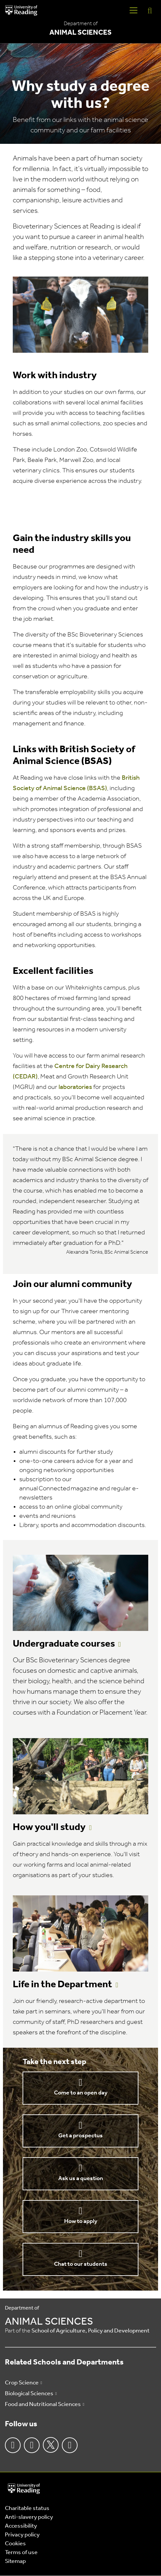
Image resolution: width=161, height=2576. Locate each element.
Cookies (15, 2544)
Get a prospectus (80, 2136)
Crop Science (22, 2383)
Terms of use (21, 2553)
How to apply (80, 2221)
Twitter (51, 2445)
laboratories (75, 1087)
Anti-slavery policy (29, 2517)
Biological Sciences (29, 2394)
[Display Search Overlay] (150, 10)
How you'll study (49, 1827)
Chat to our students (80, 2264)
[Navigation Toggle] (133, 10)
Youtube (70, 2445)
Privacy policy (22, 2535)
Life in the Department (62, 1985)
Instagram (32, 2445)
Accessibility (21, 2526)
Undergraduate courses (64, 1644)
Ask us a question (80, 2179)
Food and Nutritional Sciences (43, 2404)
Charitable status (27, 2508)
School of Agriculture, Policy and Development (90, 2331)
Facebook (13, 2445)
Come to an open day (80, 2093)
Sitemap (15, 2561)
